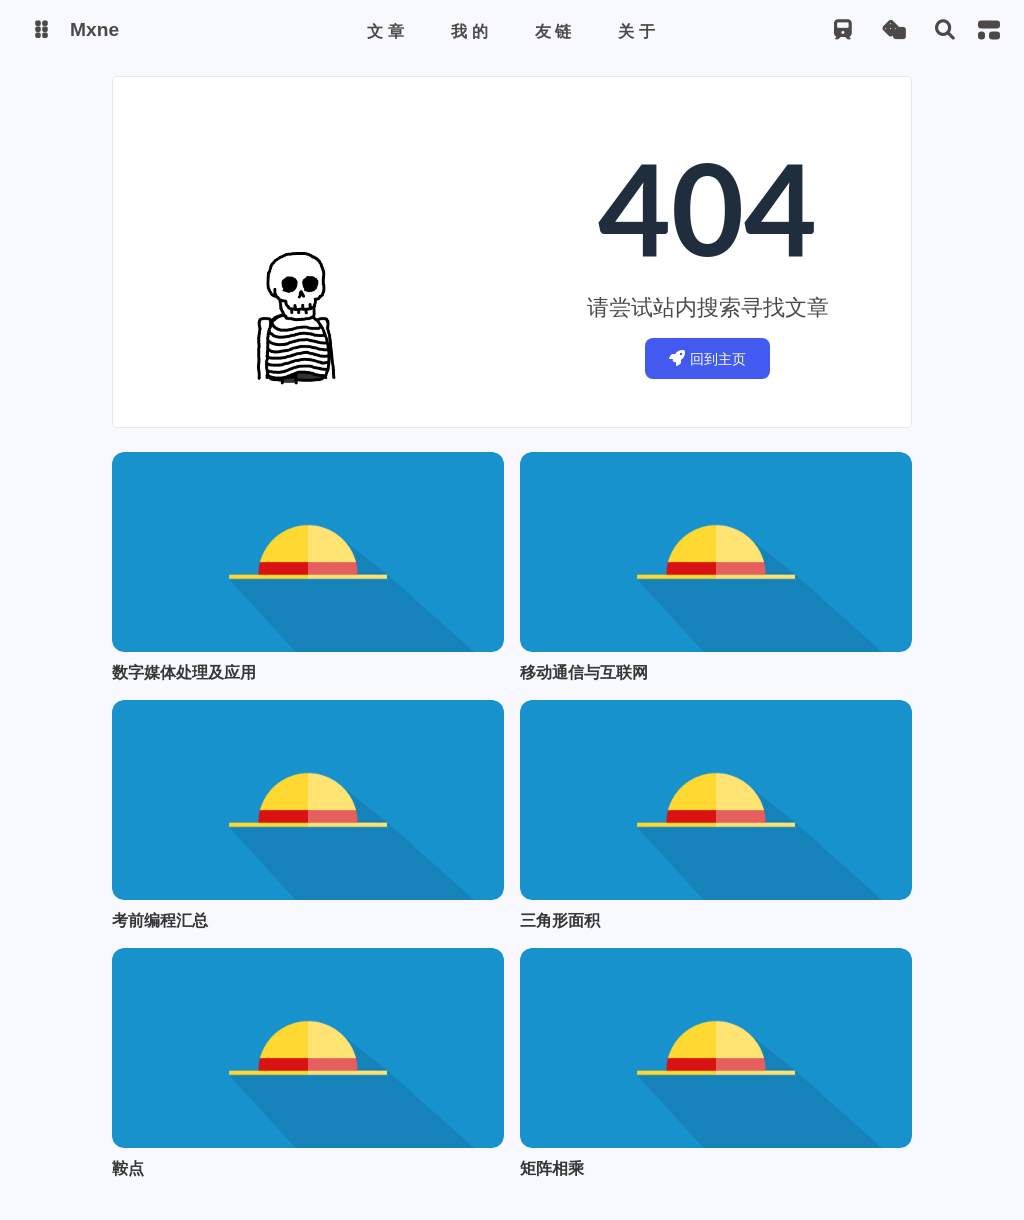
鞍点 (128, 1167)
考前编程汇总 (160, 919)
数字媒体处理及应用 (184, 671)
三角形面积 (560, 919)
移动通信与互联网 (584, 671)
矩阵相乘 (552, 1167)
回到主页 (707, 358)
